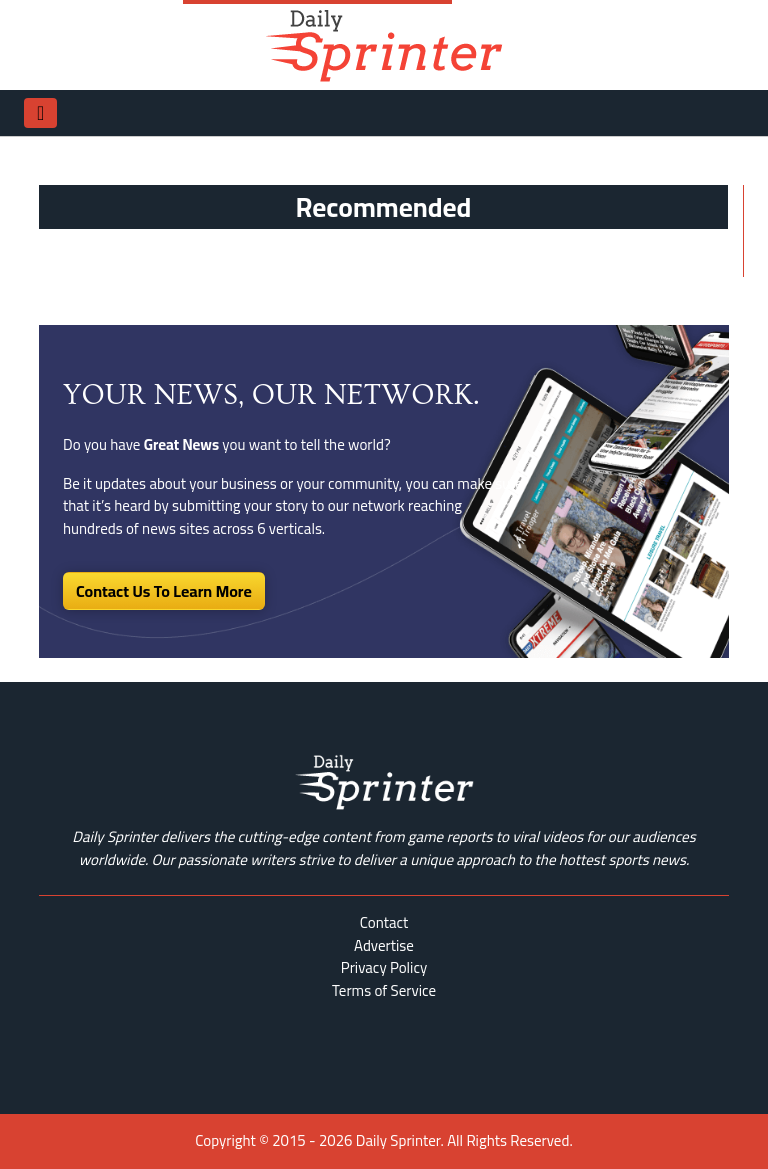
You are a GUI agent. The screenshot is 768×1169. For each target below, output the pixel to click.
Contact (384, 922)
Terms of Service (384, 990)
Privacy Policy (384, 967)
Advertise (384, 945)
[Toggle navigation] (40, 113)
